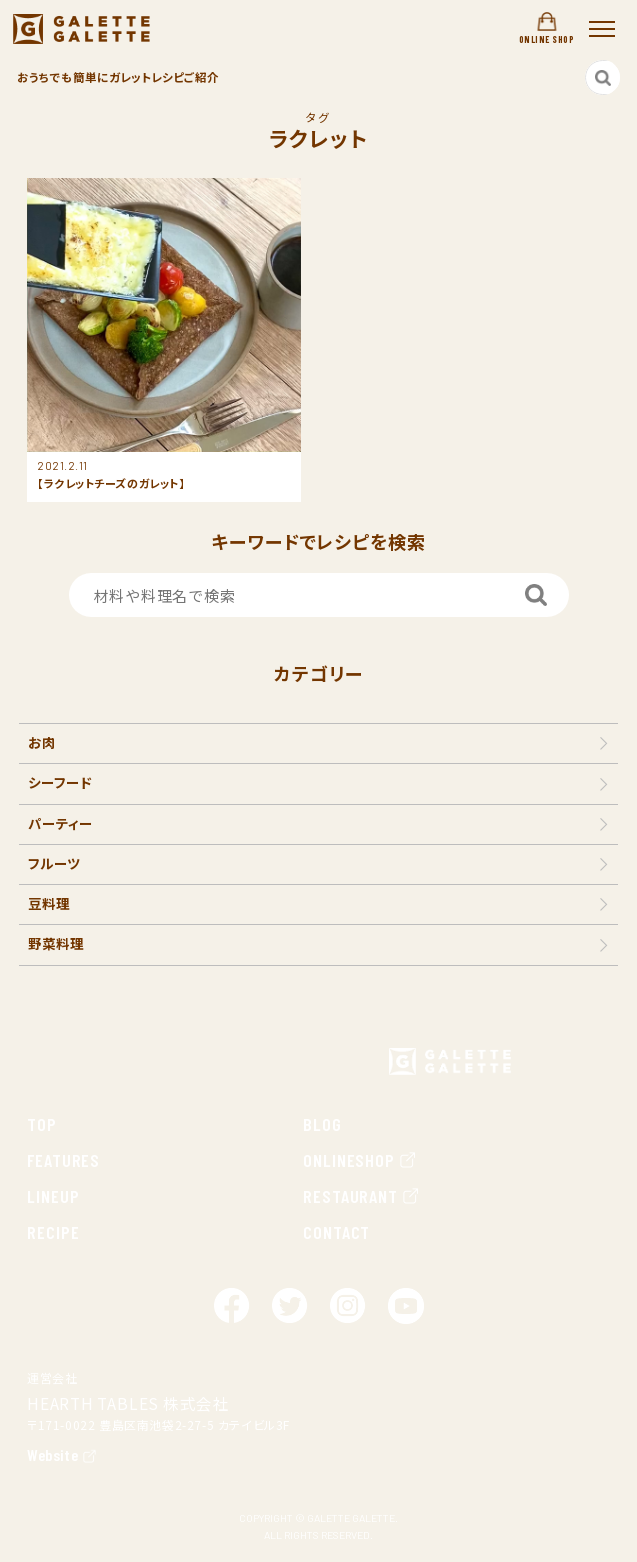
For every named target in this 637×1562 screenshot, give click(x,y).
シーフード (60, 782)
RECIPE (53, 1232)
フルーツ (54, 863)
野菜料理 (56, 943)
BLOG (322, 1124)
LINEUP (53, 1196)
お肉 (42, 742)
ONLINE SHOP (546, 28)
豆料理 (49, 903)
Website (52, 1454)
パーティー (60, 823)
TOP (42, 1124)
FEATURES (63, 1160)
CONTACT (336, 1232)
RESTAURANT (362, 1196)
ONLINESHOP (360, 1160)
